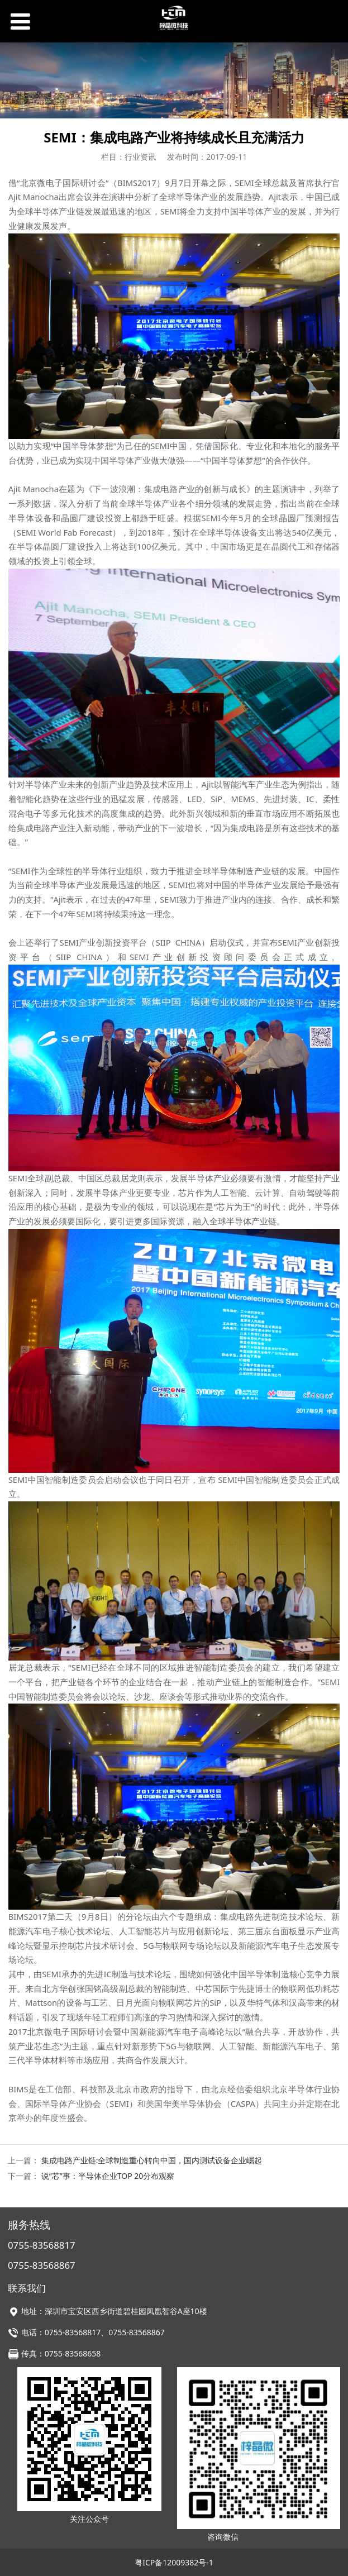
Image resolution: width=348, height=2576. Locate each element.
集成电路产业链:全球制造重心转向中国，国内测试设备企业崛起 (152, 2160)
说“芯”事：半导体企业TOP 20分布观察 (108, 2175)
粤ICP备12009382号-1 (174, 2562)
